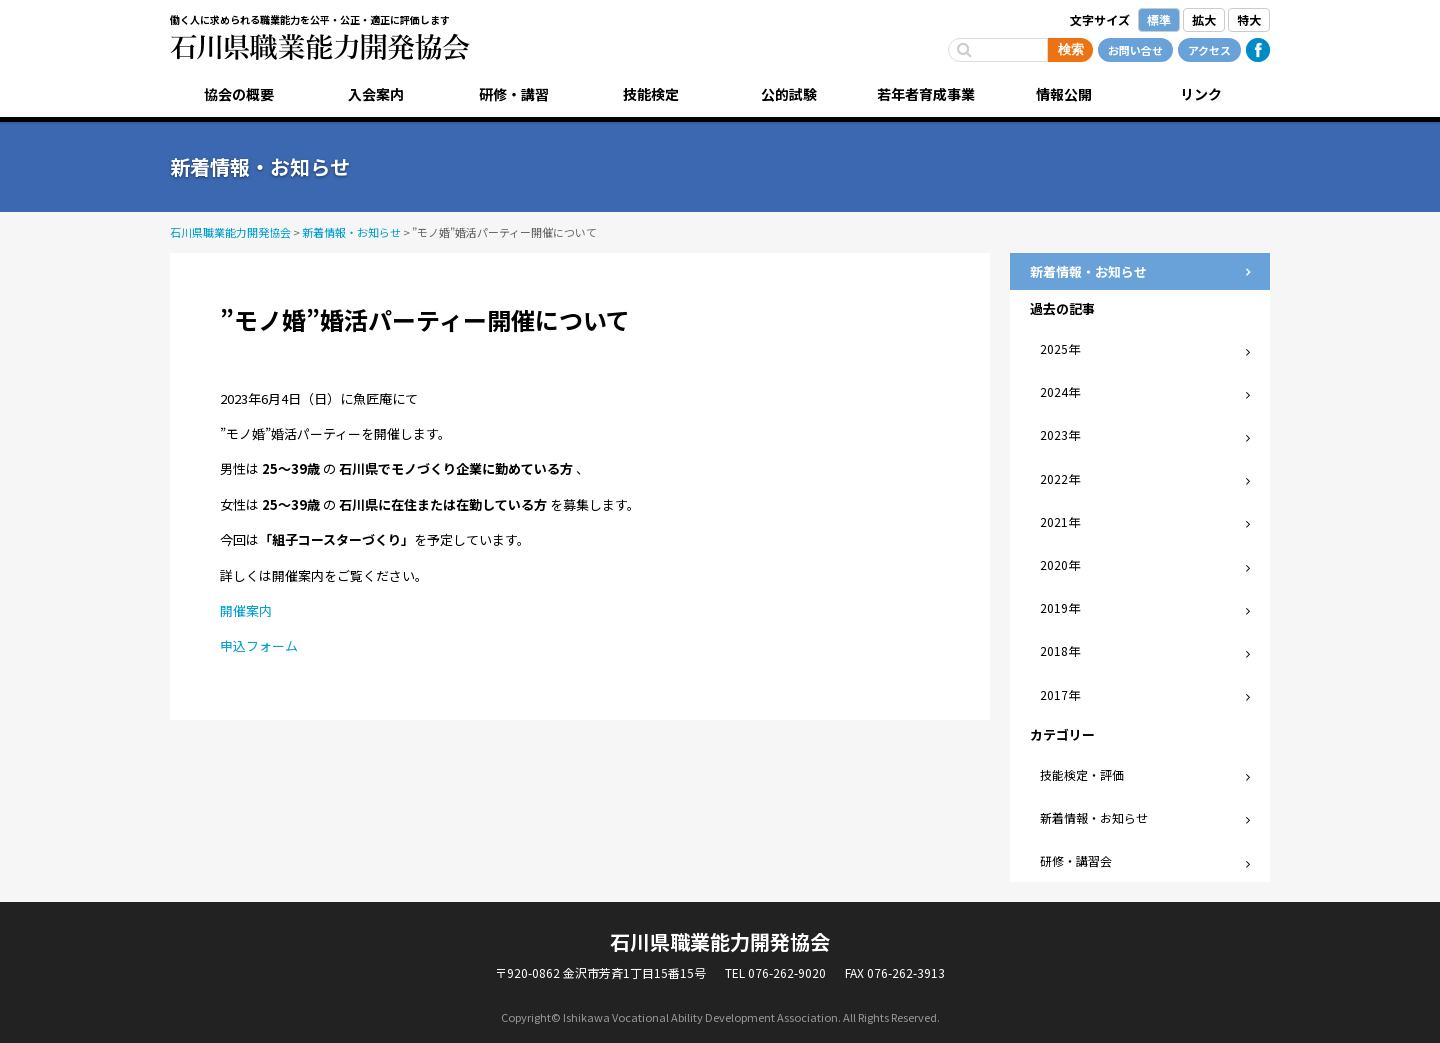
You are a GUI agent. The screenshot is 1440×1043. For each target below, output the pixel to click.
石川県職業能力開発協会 (320, 47)
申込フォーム (259, 645)
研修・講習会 (1076, 860)
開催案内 (246, 610)
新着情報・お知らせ (1094, 817)
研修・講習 (514, 94)
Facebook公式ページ (1258, 50)
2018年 (1060, 650)
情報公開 (1064, 94)
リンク (1201, 94)
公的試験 (789, 94)
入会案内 (376, 94)
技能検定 (651, 94)
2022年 (1060, 478)
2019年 (1060, 607)
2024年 (1060, 391)
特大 (1249, 19)
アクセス (1209, 50)
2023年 (1060, 434)
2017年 (1060, 694)
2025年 (1060, 348)
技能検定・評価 (1082, 774)
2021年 (1060, 521)
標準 (1159, 19)
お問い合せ (1135, 50)
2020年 (1060, 564)
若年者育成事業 (926, 94)
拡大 (1204, 19)
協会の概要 (239, 94)
